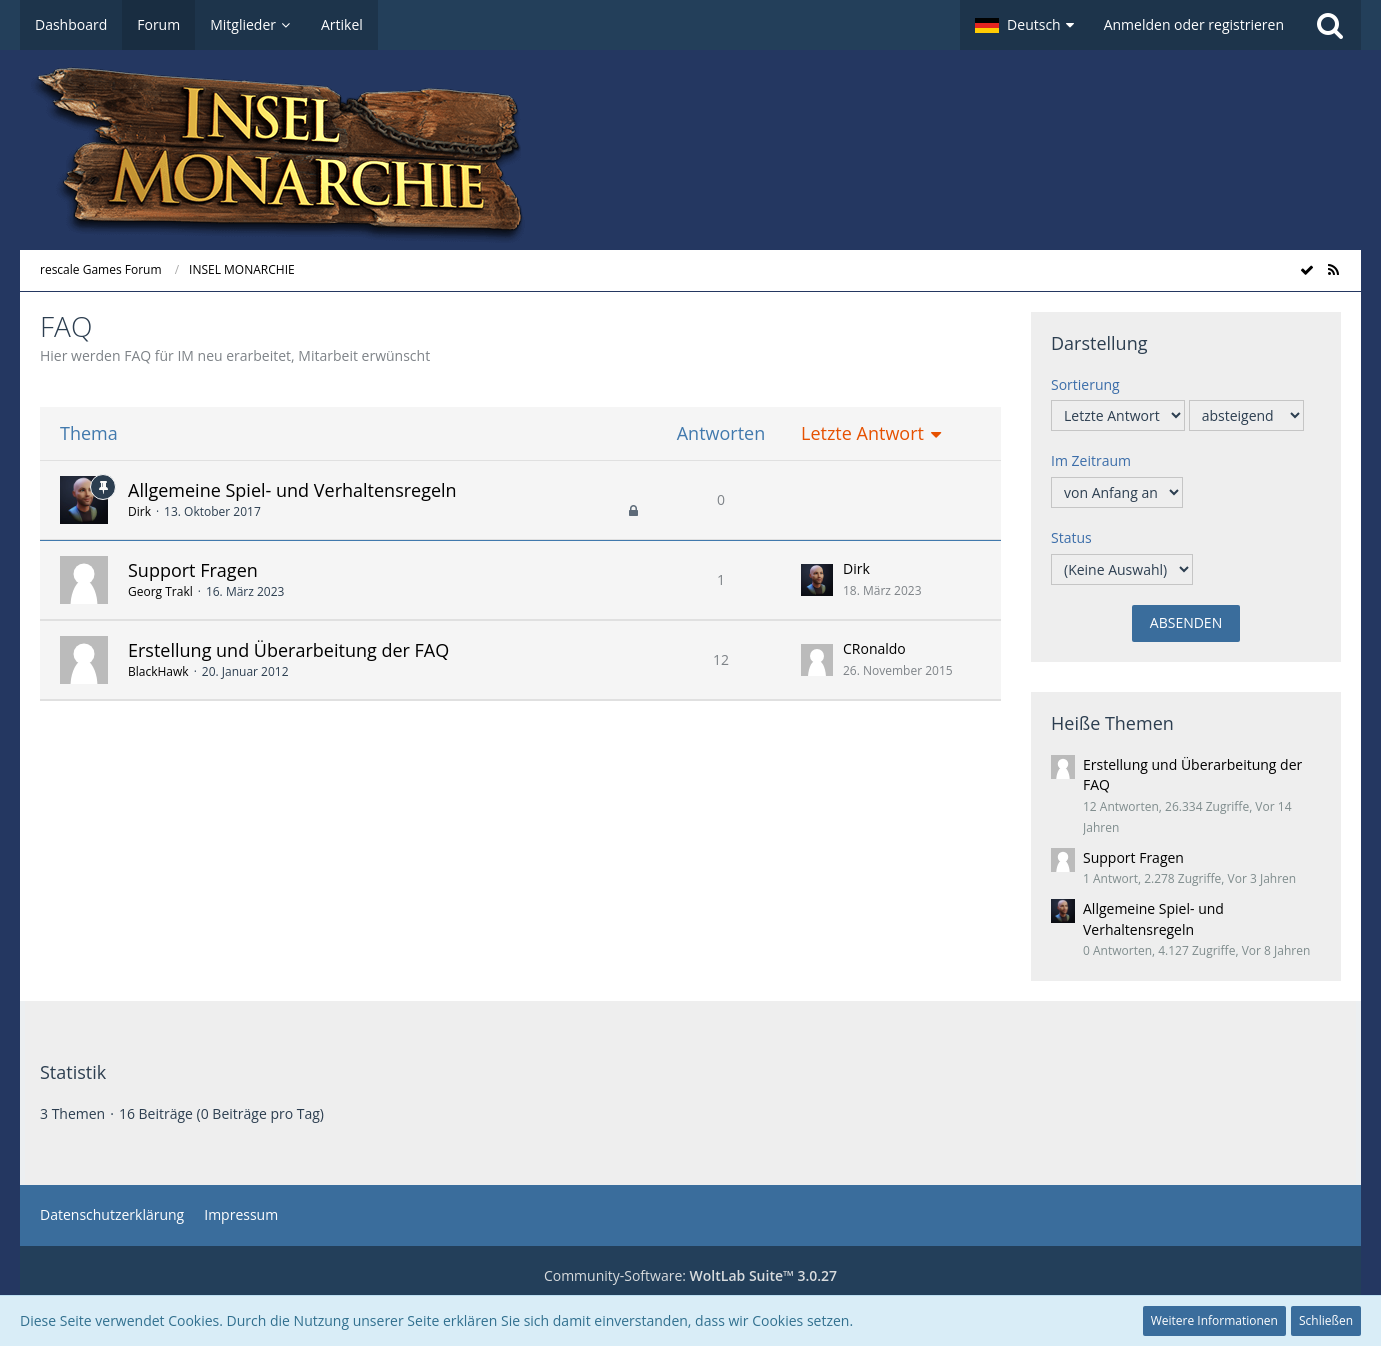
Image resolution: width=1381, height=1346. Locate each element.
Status (1071, 537)
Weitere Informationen (1214, 1320)
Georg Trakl (160, 591)
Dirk (139, 511)
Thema (89, 433)
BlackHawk (158, 671)
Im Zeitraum (1091, 460)
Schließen (1326, 1320)
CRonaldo (874, 648)
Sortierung (1085, 384)
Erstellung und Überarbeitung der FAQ (288, 650)
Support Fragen (193, 570)
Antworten (721, 433)
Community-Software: (690, 1275)
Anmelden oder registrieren (1194, 24)
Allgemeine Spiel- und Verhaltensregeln (292, 490)
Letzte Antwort (862, 433)
